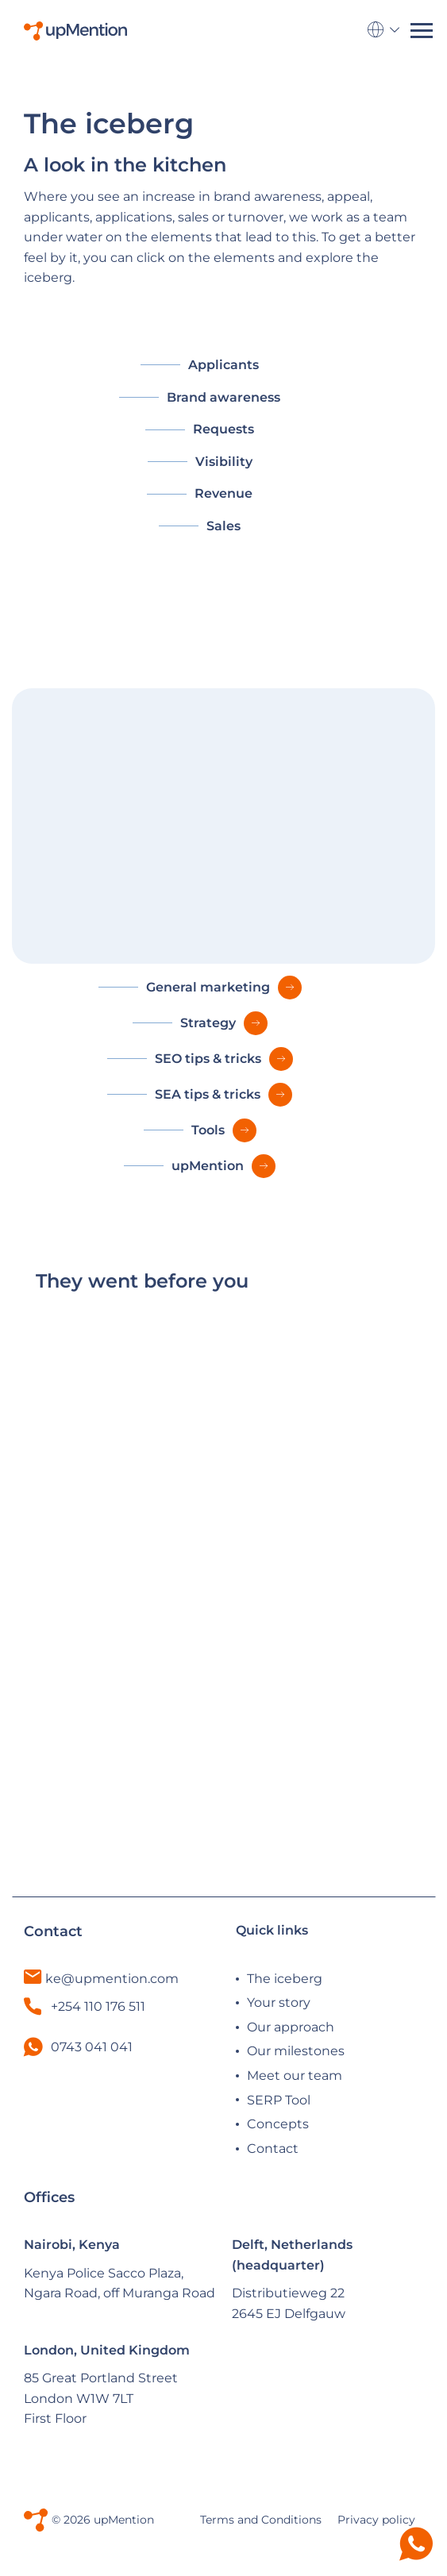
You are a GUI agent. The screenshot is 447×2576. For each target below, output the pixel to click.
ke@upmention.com (112, 1978)
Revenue (223, 493)
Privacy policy (376, 2519)
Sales (223, 525)
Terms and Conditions (261, 2519)
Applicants (223, 364)
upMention (207, 1165)
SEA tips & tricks (207, 1094)
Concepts (278, 2123)
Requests (223, 429)
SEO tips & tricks (208, 1058)
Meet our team (294, 2075)
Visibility (223, 461)
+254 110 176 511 (84, 2006)
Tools (208, 1130)
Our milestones (296, 2050)
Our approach (290, 2027)
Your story (278, 2002)
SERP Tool (278, 2100)
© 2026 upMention (103, 2519)
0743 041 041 (92, 2046)
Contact (273, 2148)
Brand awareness (223, 397)
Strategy (208, 1022)
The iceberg (284, 1978)
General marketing (208, 987)
